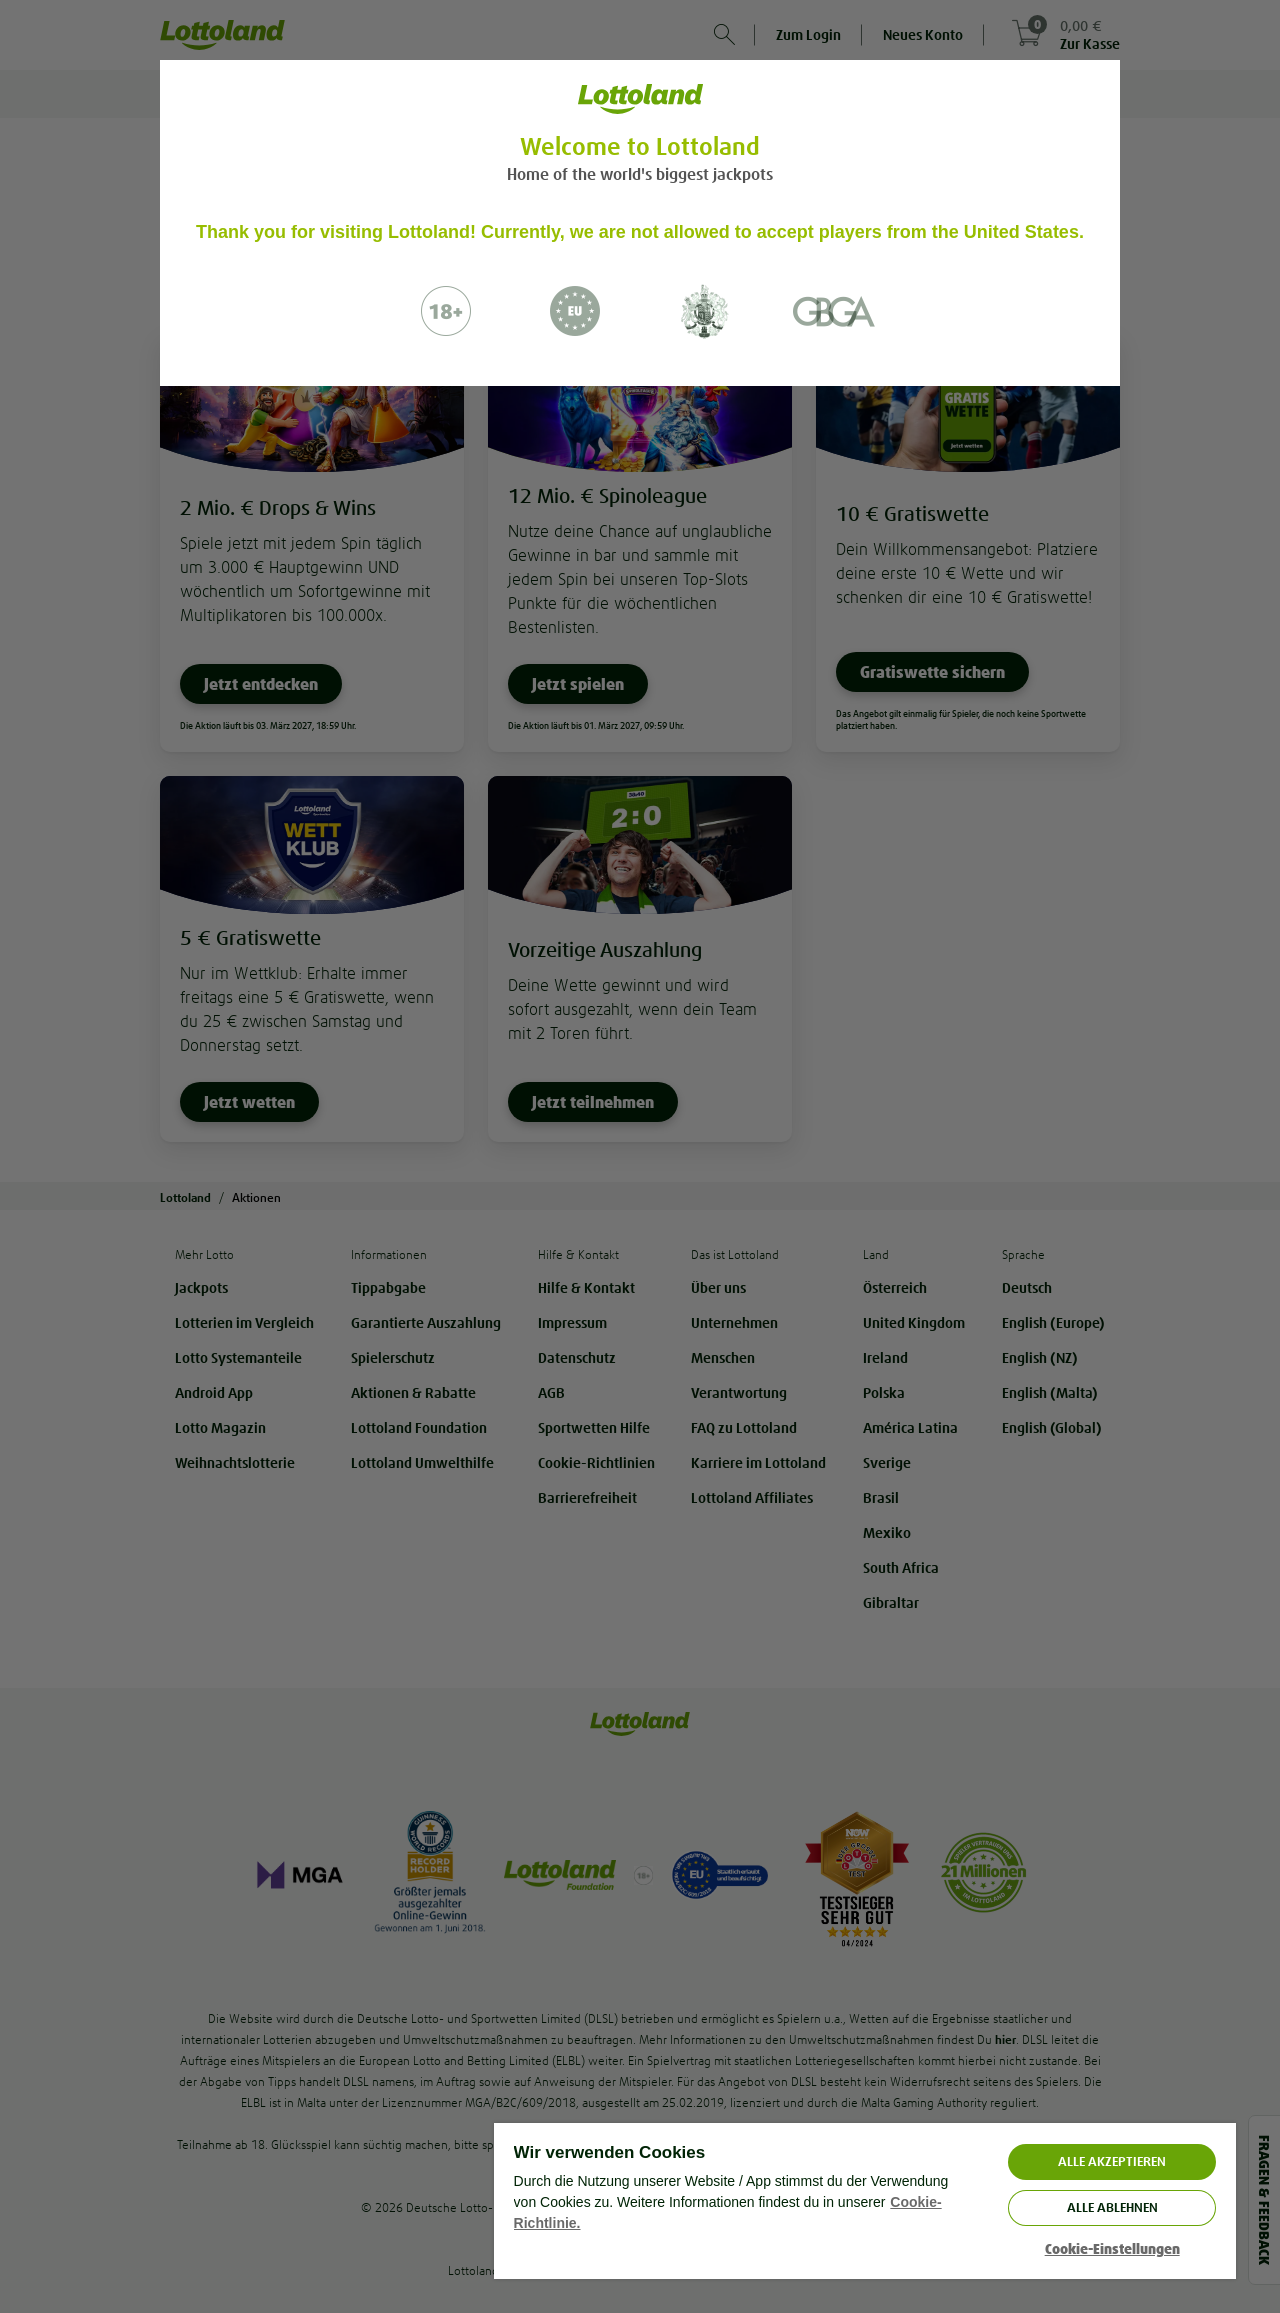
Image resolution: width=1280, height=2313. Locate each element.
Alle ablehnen (1112, 2207)
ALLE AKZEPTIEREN (1112, 2161)
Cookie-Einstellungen (1112, 2249)
